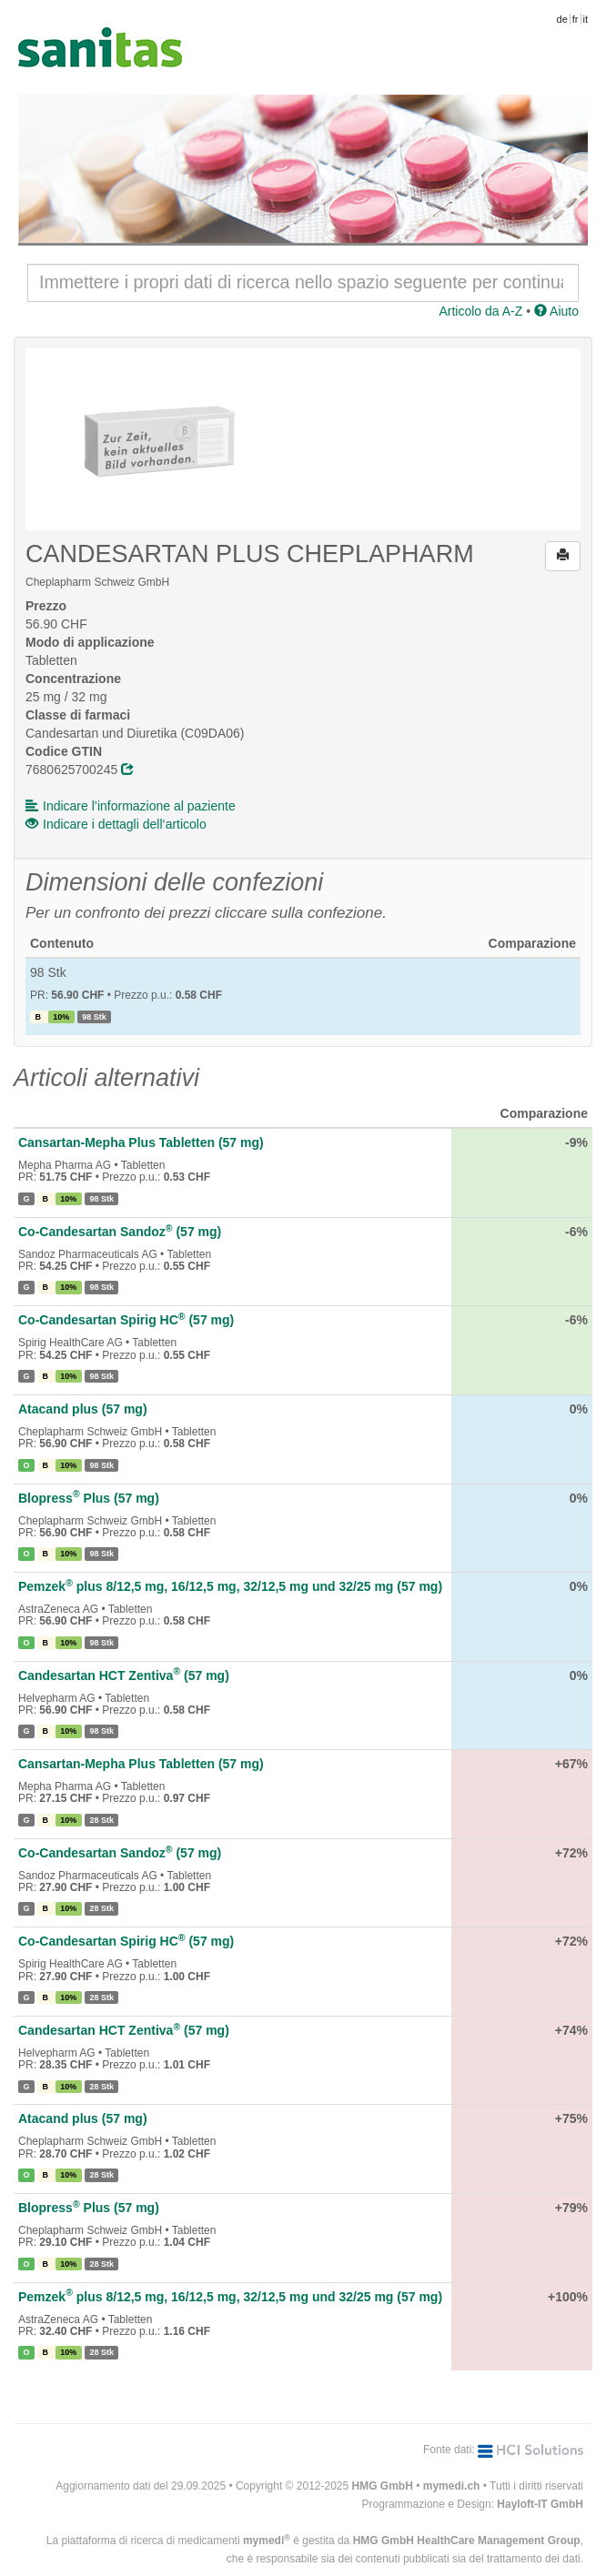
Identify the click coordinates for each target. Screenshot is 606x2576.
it (586, 19)
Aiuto (556, 311)
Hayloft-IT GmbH (540, 2504)
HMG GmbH (382, 2486)
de (562, 19)
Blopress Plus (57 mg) (88, 1498)
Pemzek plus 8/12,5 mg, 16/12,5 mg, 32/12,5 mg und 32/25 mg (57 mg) (230, 1586)
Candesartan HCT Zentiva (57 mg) (123, 1675)
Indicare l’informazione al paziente (130, 806)
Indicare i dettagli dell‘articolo (116, 824)
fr (575, 19)
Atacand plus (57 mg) (82, 1409)
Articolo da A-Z (480, 311)
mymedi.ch (451, 2486)
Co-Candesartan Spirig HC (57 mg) (126, 1320)
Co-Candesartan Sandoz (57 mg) (119, 1231)
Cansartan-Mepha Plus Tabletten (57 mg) (141, 1142)
